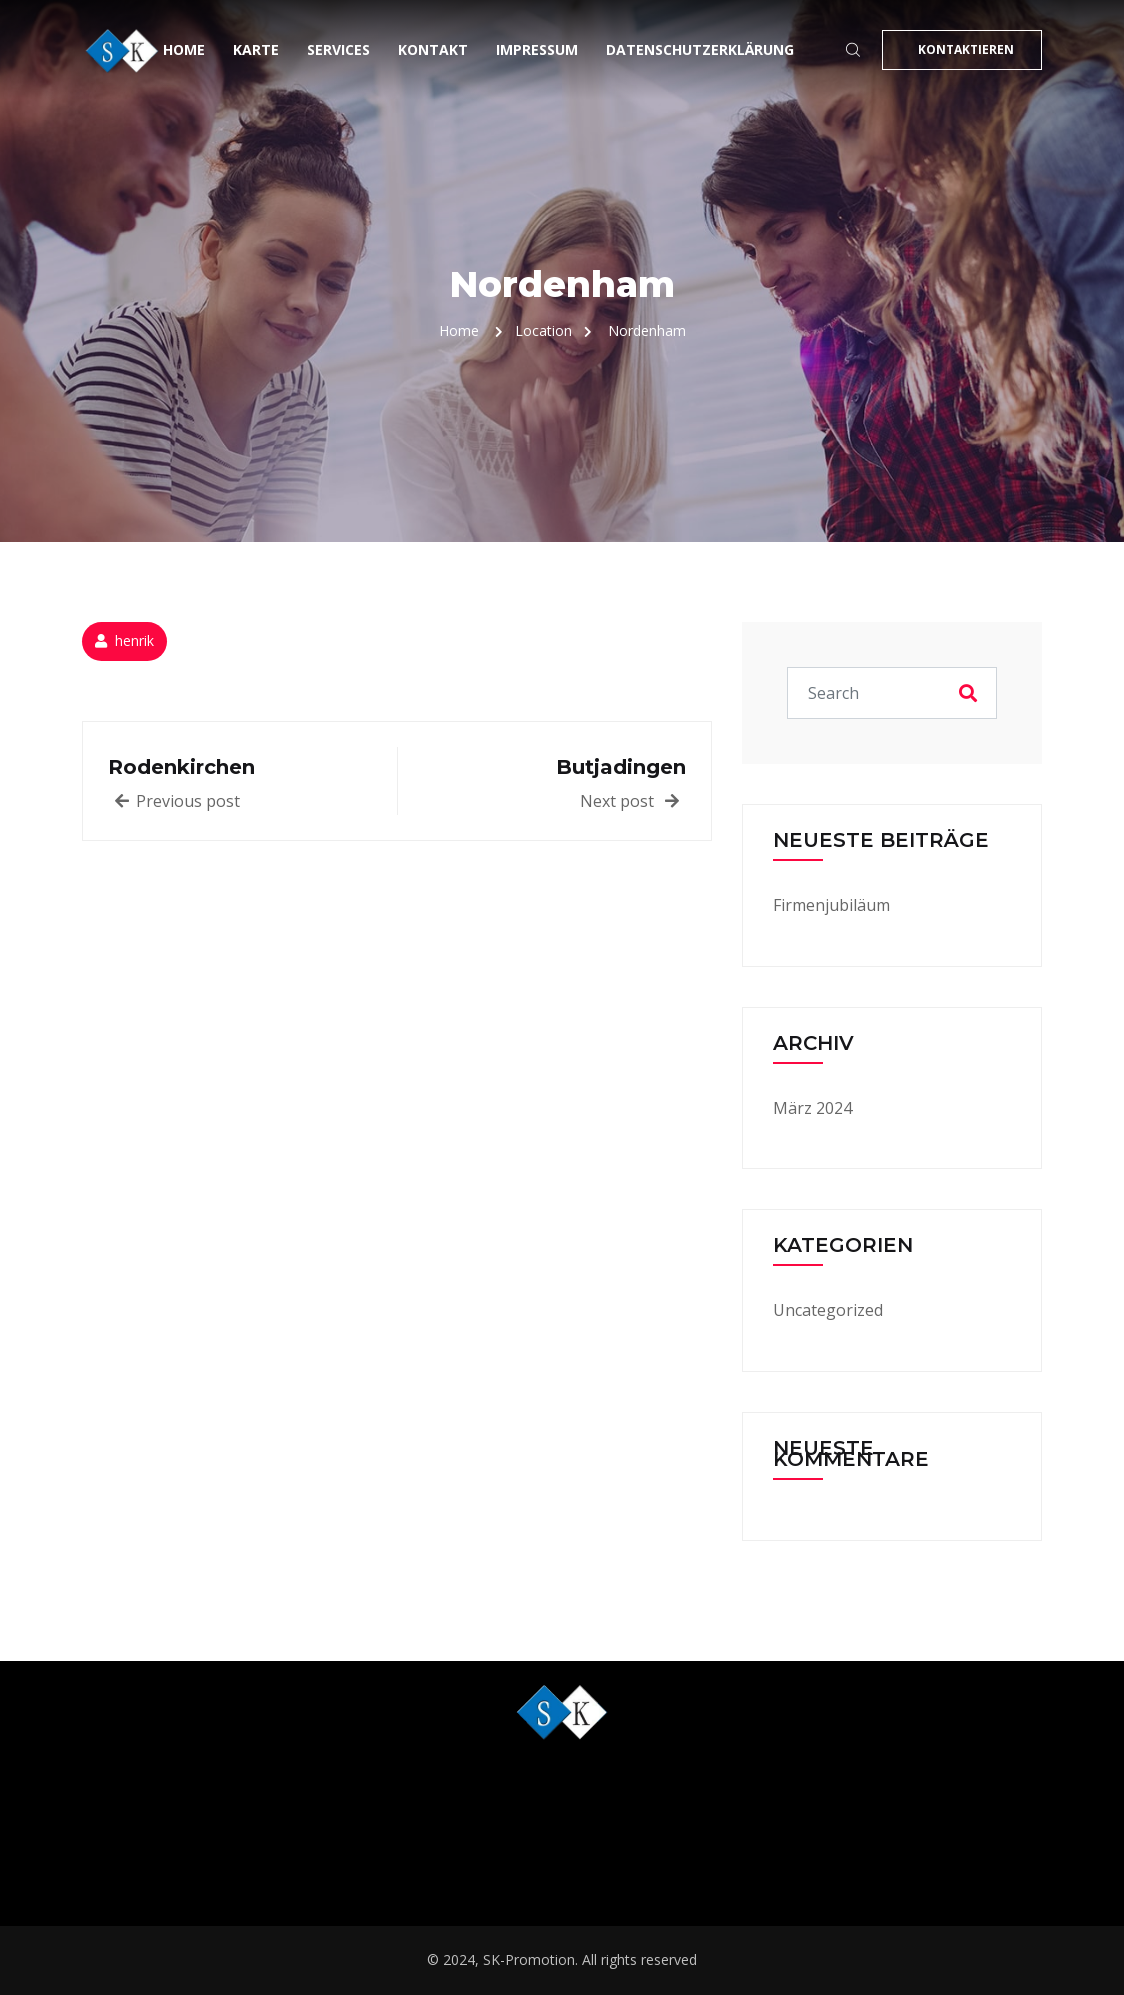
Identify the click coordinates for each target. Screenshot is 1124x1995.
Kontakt (433, 49)
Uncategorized (828, 1310)
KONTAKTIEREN (966, 49)
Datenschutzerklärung (700, 49)
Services (338, 49)
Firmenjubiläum (831, 905)
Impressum (537, 49)
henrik (134, 640)
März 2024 (812, 1108)
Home (184, 49)
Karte (256, 49)
